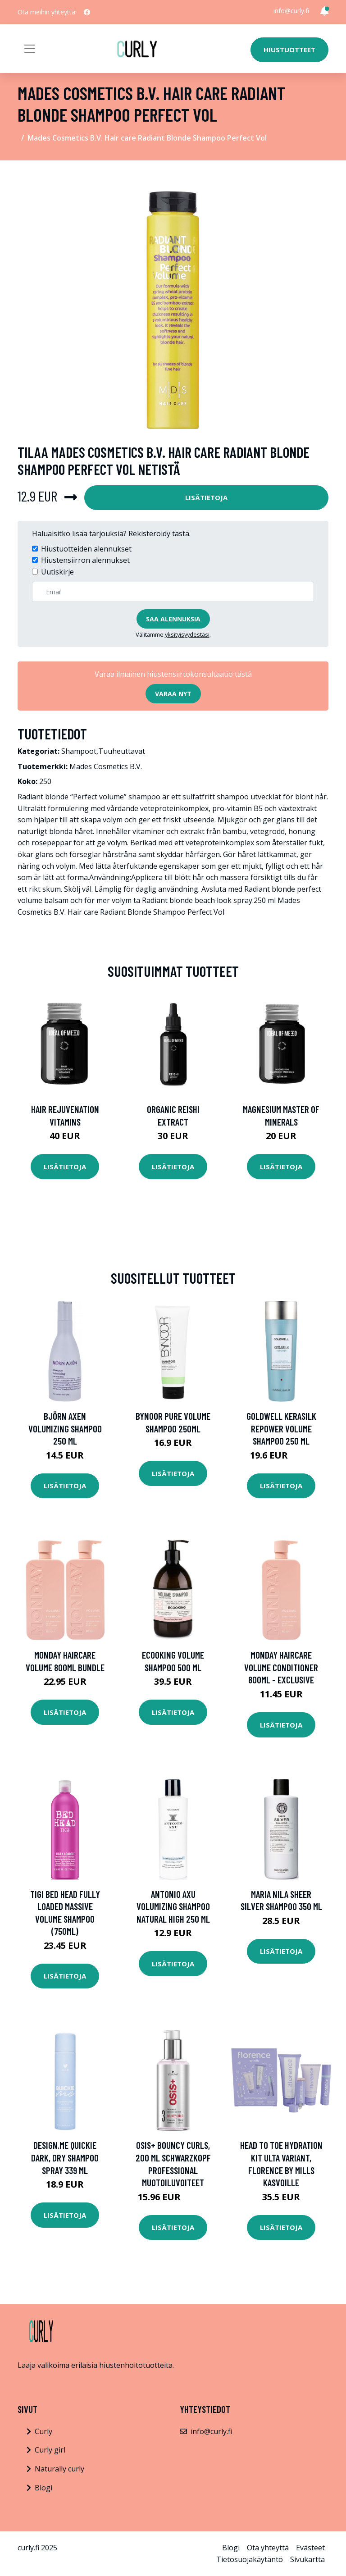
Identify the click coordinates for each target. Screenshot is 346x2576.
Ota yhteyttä (268, 2548)
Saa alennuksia (173, 619)
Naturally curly (59, 2469)
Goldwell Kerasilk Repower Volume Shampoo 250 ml (281, 1428)
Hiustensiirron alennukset (85, 560)
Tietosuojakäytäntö (249, 2559)
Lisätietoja (206, 497)
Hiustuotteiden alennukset (86, 549)
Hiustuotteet (289, 49)
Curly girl (50, 2450)
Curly (43, 2431)
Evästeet (310, 2548)
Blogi (43, 2488)
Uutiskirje (57, 572)
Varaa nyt (173, 693)
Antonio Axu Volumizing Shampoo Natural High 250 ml (173, 1906)
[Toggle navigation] (30, 48)
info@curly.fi (291, 10)
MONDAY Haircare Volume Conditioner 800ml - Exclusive (281, 1667)
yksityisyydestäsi (187, 634)
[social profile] (87, 12)
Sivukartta (307, 2559)
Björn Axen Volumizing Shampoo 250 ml (65, 1428)
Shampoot (78, 751)
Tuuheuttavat (121, 751)
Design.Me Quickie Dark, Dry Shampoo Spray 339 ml (65, 2157)
